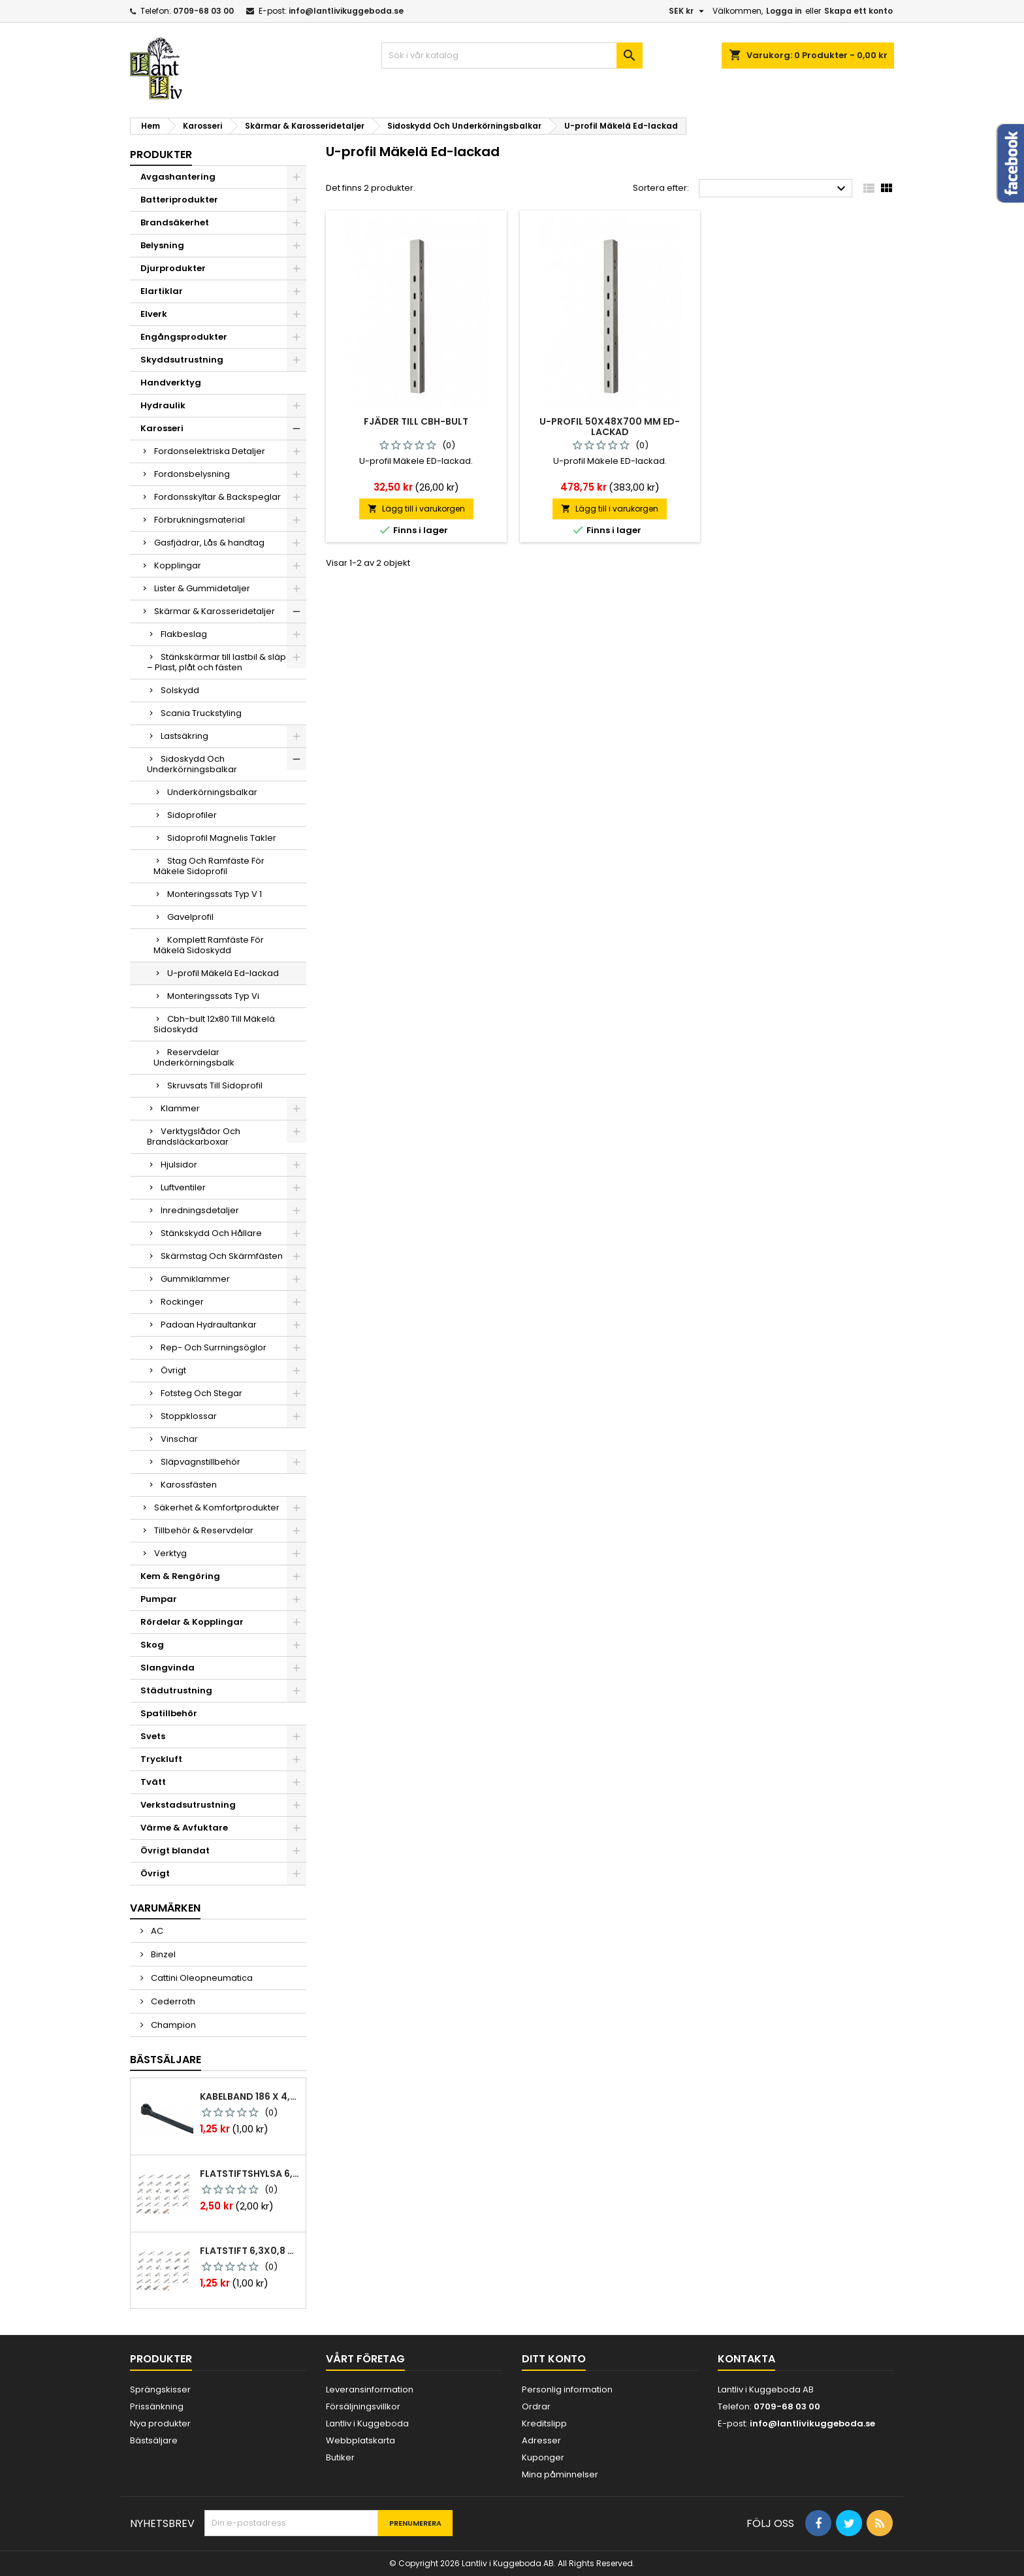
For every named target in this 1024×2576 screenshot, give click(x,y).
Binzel (162, 1954)
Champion (172, 2025)
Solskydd (180, 690)
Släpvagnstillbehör (200, 1462)
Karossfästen (189, 1484)
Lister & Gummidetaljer (202, 588)
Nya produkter (160, 2423)
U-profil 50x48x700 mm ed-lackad (609, 426)
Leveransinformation (369, 2389)
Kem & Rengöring (180, 1576)
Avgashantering (178, 177)
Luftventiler (183, 1187)
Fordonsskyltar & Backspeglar (217, 497)
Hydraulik (162, 405)
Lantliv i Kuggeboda (367, 2423)
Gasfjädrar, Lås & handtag (209, 542)
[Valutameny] (688, 11)
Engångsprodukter (183, 337)
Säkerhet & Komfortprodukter (217, 1507)
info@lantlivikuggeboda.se (346, 10)
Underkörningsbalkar (212, 792)
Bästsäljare (165, 2059)
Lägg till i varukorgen (416, 508)
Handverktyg (170, 382)
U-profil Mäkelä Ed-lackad (223, 973)
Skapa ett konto (858, 10)
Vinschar (179, 1439)
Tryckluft (161, 1759)
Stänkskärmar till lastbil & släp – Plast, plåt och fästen (216, 662)
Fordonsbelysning (192, 474)
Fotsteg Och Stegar (201, 1393)
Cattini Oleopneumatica (201, 1978)
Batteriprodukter (179, 199)
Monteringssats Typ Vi (213, 996)
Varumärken (165, 1908)
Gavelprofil (190, 917)
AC (156, 1931)
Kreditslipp (544, 2423)
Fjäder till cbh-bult (416, 421)
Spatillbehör (168, 1713)
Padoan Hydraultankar (209, 1324)
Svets (152, 1736)
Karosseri (162, 428)
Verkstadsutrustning (188, 1805)
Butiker (340, 2457)
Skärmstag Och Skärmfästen (222, 1256)
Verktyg (170, 1553)
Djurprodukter (173, 268)
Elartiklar (161, 291)
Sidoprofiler (192, 815)
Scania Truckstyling (201, 713)
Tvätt (153, 1782)
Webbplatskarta (360, 2440)
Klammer (180, 1108)
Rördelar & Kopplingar (192, 1622)
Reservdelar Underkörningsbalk (193, 1057)
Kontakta (746, 2358)
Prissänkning (157, 2406)
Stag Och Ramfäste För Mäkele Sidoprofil (208, 866)
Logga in (784, 10)
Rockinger (182, 1302)
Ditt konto (554, 2358)
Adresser (541, 2440)
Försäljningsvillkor (363, 2406)
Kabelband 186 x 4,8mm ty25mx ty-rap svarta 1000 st (250, 2096)
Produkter (161, 154)
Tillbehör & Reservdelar (203, 1530)
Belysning (162, 245)
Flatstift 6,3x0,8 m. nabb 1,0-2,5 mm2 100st (250, 2250)
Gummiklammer (195, 1279)
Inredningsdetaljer (200, 1210)
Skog (152, 1645)
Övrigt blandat (175, 1850)
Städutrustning (176, 1690)
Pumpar (158, 1599)
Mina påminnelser (560, 2474)
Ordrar (536, 2406)
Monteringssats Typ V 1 (214, 894)
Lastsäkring (184, 736)
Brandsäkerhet (174, 222)
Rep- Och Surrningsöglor (213, 1347)
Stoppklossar (189, 1416)
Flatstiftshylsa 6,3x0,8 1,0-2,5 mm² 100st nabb (250, 2173)
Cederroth (172, 2001)
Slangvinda (167, 1667)
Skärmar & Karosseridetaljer (214, 611)
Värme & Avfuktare (184, 1827)
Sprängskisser (160, 2389)
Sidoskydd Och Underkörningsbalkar (192, 764)
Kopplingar (177, 565)
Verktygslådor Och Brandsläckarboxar (193, 1136)
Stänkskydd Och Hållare (211, 1233)
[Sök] (512, 55)
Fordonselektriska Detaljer (209, 451)
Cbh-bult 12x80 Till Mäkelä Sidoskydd (214, 1024)
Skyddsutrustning (181, 359)
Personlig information (567, 2389)
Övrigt (173, 1370)
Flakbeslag (184, 634)
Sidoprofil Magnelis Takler (221, 838)
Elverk (153, 314)
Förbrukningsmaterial (199, 520)
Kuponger (543, 2457)
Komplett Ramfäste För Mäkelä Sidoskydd (208, 945)
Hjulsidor (179, 1164)
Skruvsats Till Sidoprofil (215, 1085)
